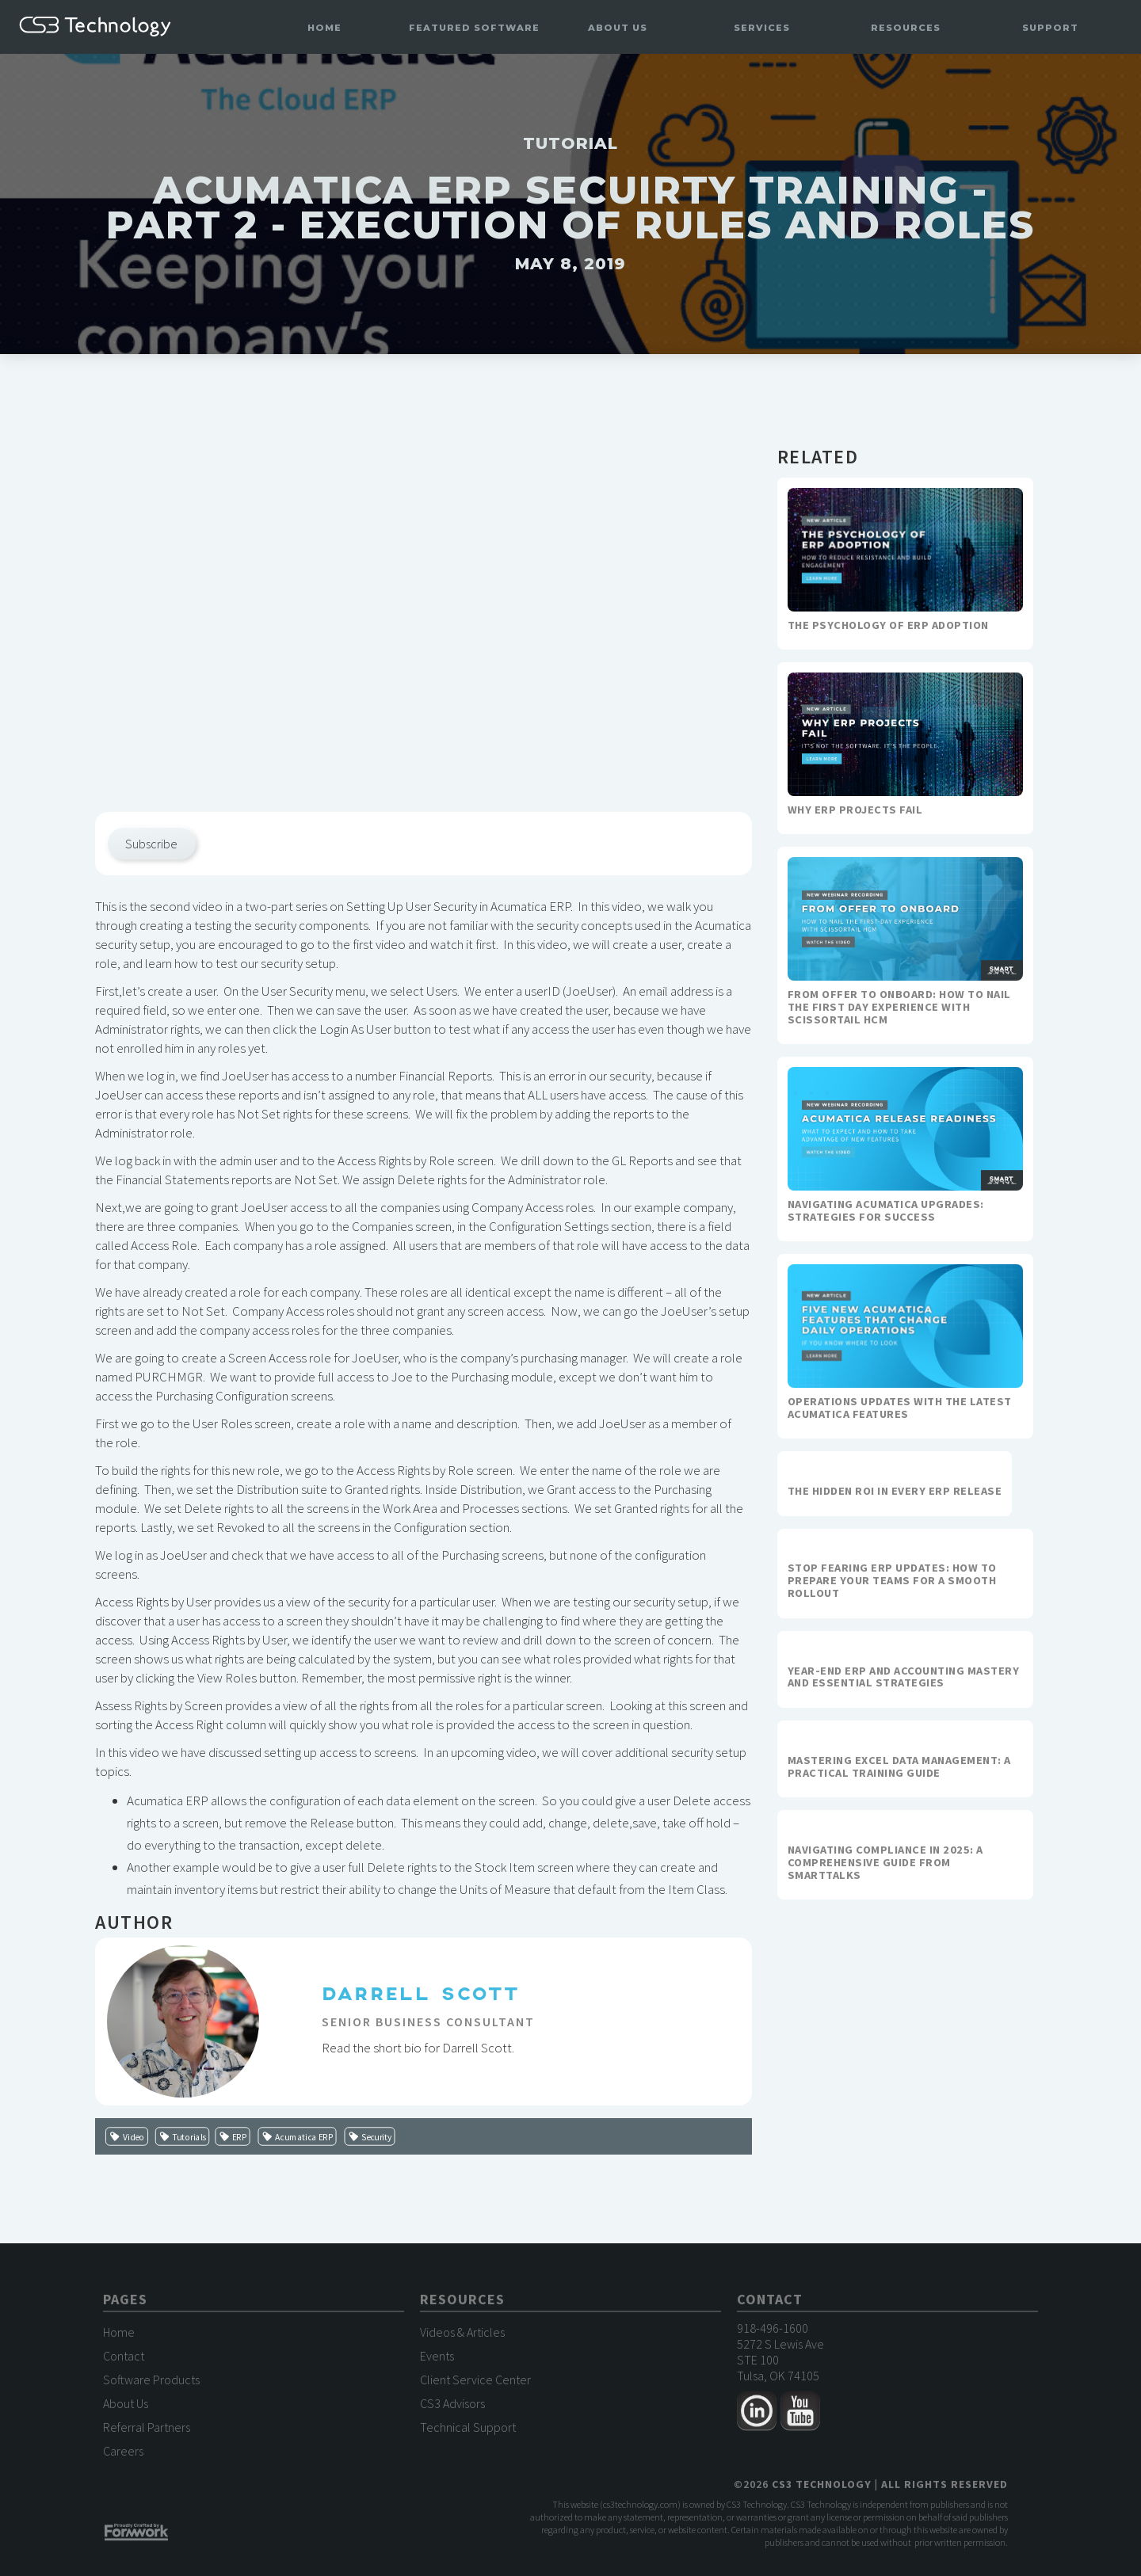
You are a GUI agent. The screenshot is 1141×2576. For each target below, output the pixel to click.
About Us (125, 2407)
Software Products (151, 2383)
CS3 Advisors (452, 2407)
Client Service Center (475, 2383)
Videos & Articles (462, 2336)
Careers (123, 2455)
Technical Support (468, 2431)
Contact (123, 2360)
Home (324, 27)
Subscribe (151, 844)
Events (437, 2360)
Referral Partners (146, 2431)
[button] (474, 28)
